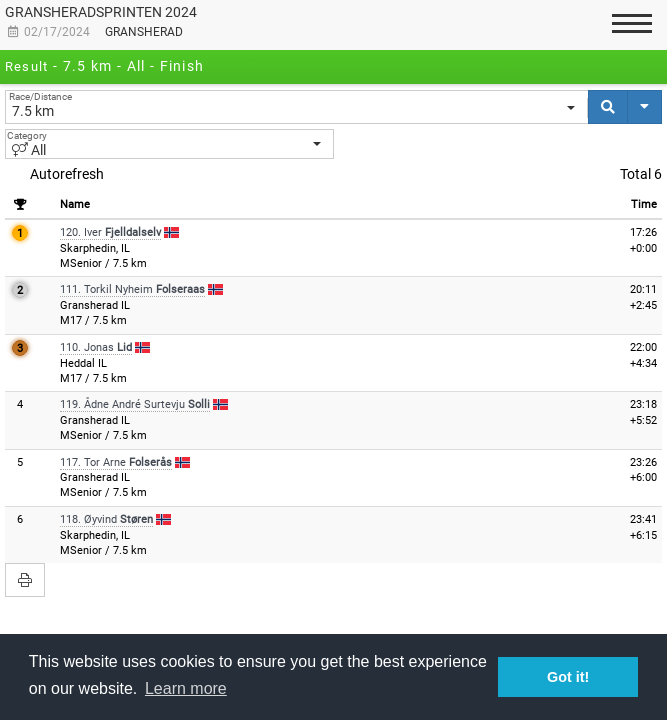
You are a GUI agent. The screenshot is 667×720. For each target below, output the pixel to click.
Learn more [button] (186, 688)
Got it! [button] (568, 677)
